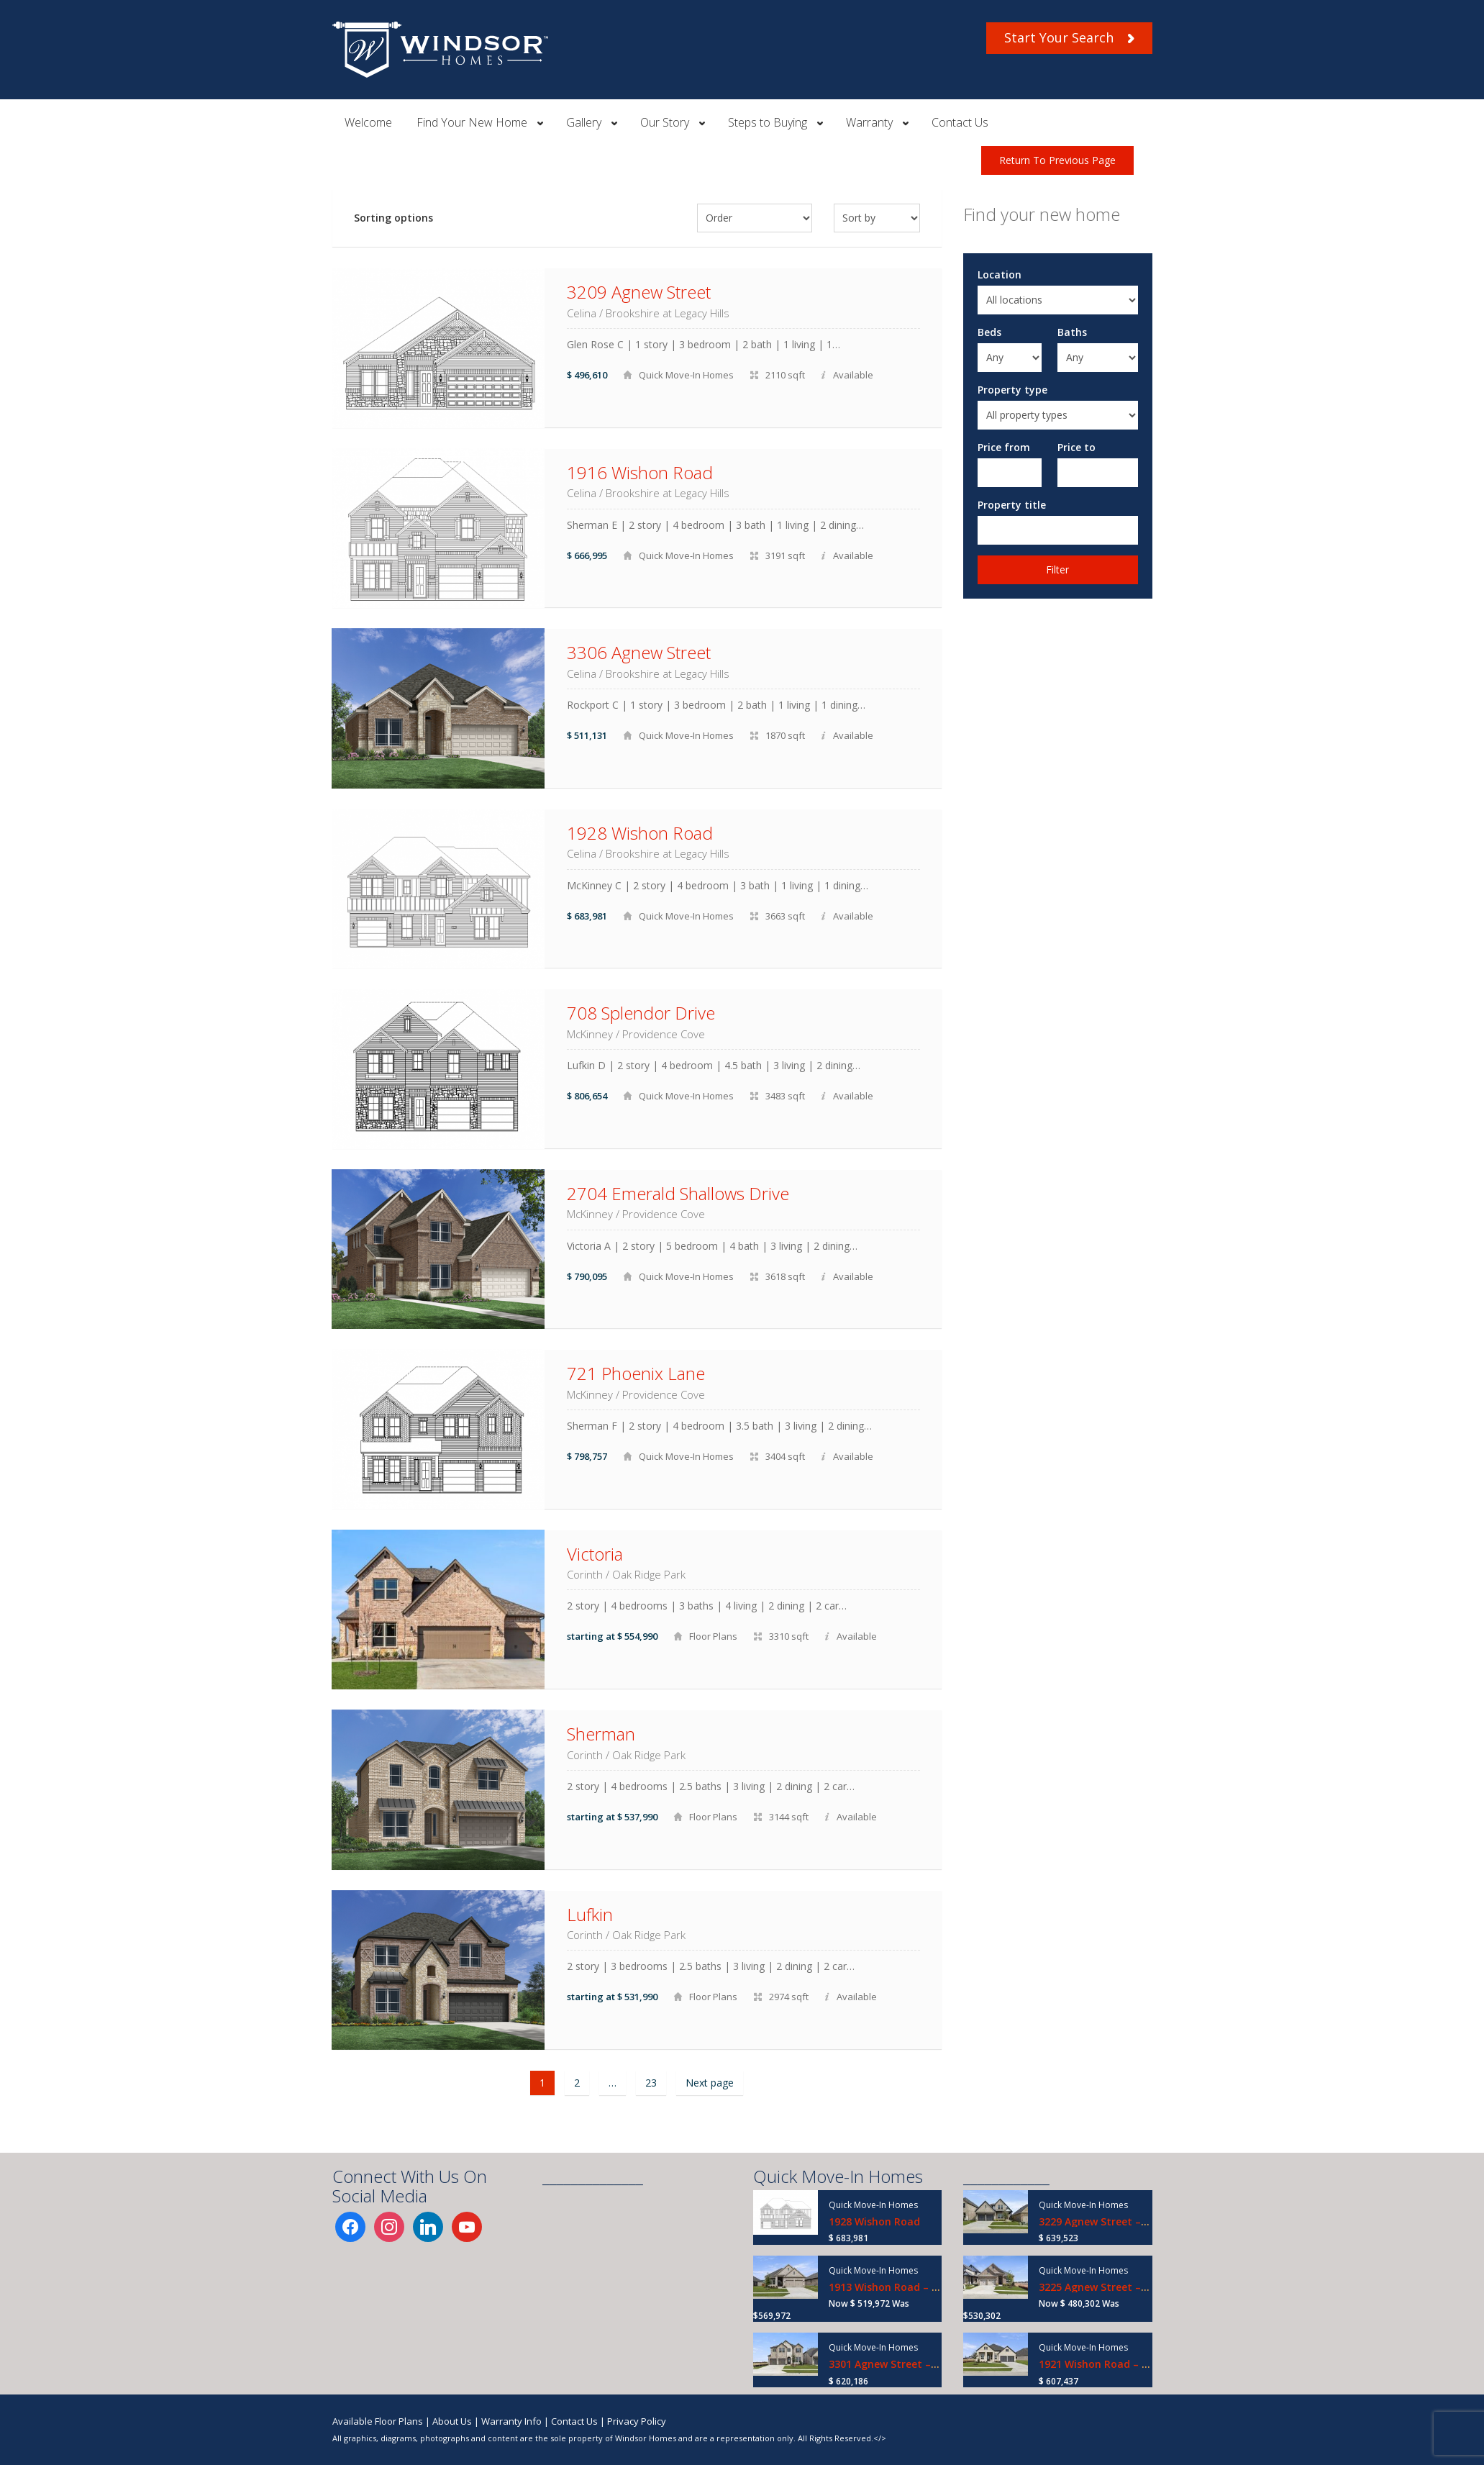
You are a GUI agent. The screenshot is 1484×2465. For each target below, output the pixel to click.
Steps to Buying (767, 122)
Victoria (595, 1554)
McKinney (590, 1034)
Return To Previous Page (1057, 160)
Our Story (664, 122)
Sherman (601, 1734)
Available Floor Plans (377, 2421)
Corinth (585, 1574)
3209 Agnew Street (639, 292)
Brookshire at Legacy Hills (667, 313)
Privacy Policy (636, 2421)
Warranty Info (511, 2421)
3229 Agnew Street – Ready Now (1119, 2221)
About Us (452, 2421)
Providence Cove (663, 1034)
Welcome (368, 122)
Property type (1012, 389)
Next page (710, 2082)
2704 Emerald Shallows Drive (678, 1193)
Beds (989, 332)
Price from (1004, 447)
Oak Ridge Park (649, 1574)
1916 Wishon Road (640, 472)
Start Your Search (1069, 37)
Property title (1012, 505)
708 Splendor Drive (641, 1013)
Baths (1072, 332)
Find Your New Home (471, 122)
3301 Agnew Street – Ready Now (909, 2364)
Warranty (869, 122)
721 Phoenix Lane (636, 1373)
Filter (1057, 569)
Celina (581, 313)
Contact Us (960, 122)
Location (999, 274)
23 (651, 2082)
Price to (1076, 447)
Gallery (583, 122)
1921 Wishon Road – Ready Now (1118, 2364)
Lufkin (590, 1914)
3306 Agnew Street (639, 652)
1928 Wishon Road (640, 833)
